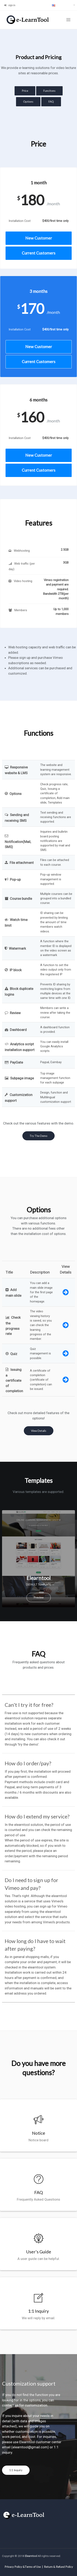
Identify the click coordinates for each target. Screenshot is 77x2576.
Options (28, 101)
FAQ (51, 101)
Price (25, 90)
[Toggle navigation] (68, 19)
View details (38, 1430)
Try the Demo (38, 1135)
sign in (9, 5)
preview (39, 1597)
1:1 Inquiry (15, 2470)
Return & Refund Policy (58, 2566)
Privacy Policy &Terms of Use (23, 2566)
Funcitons (49, 90)
